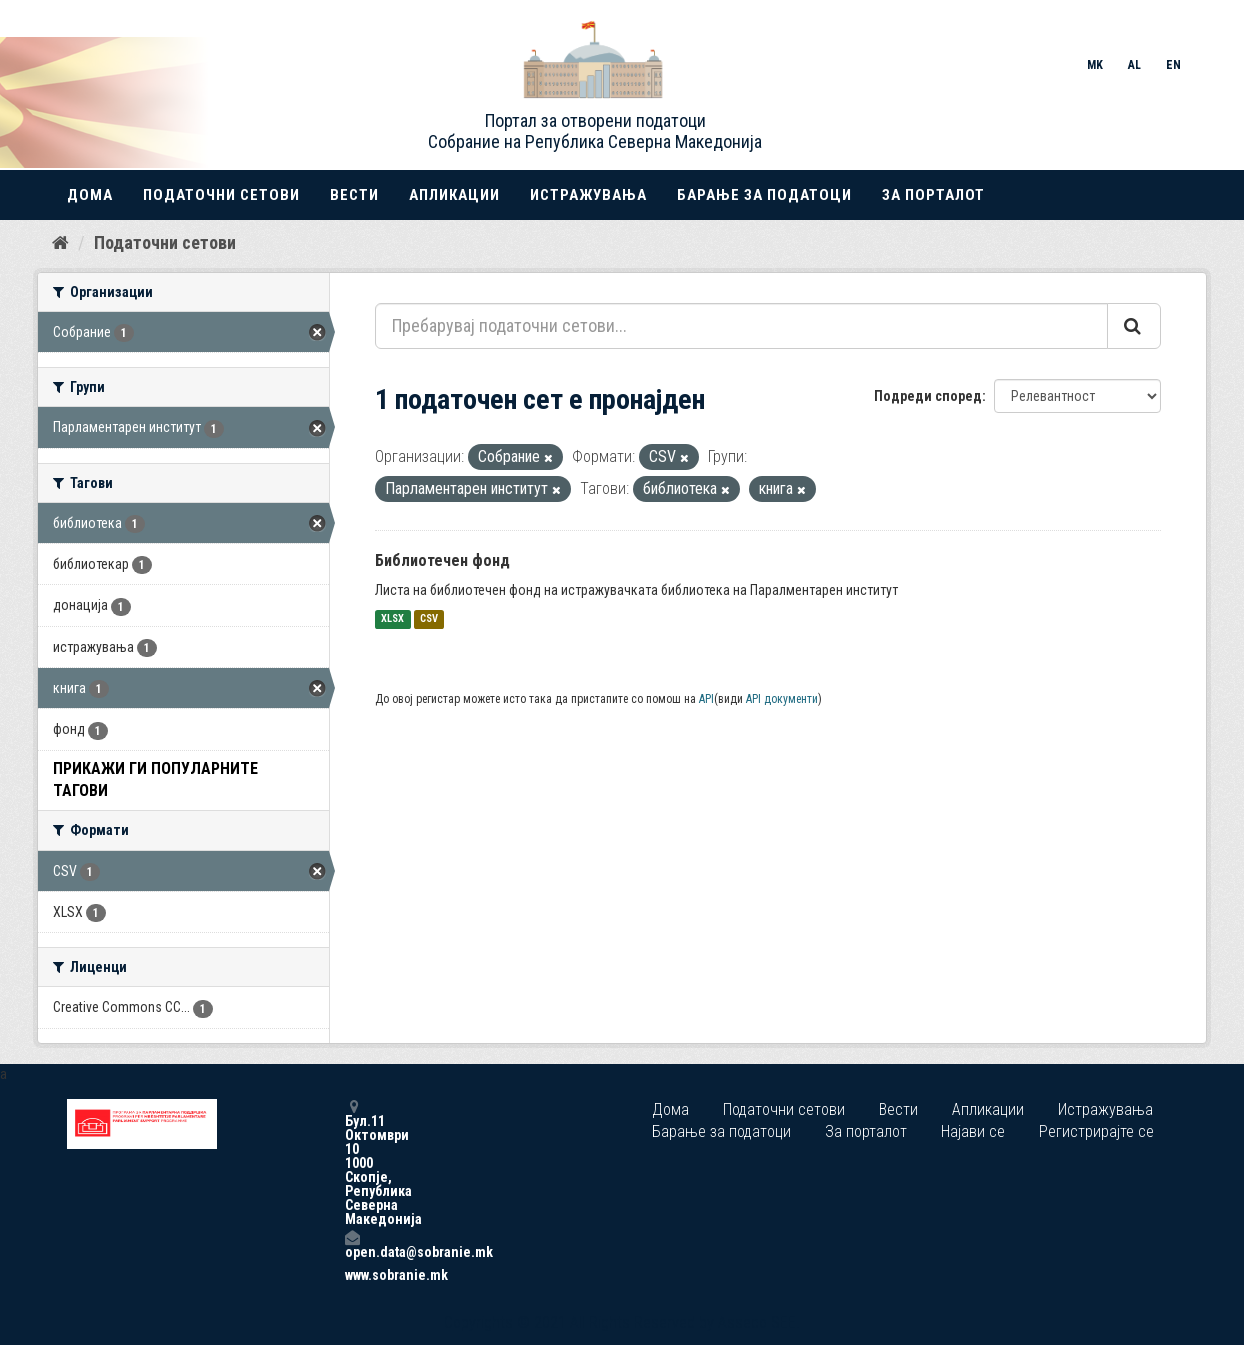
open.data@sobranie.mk (352, 1244)
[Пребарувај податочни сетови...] (741, 326)
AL (1134, 65)
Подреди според (928, 396)
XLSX (392, 619)
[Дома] (60, 243)
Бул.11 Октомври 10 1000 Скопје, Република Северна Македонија (352, 1162)
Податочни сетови (221, 195)
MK (1095, 65)
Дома (90, 195)
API (706, 699)
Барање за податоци (764, 195)
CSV (429, 619)
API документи (782, 699)
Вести (354, 195)
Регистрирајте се (1096, 1131)
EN (1173, 65)
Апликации (454, 195)
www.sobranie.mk (352, 1275)
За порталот (933, 195)
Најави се (973, 1131)
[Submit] (1134, 326)
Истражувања (588, 195)
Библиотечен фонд (442, 560)
